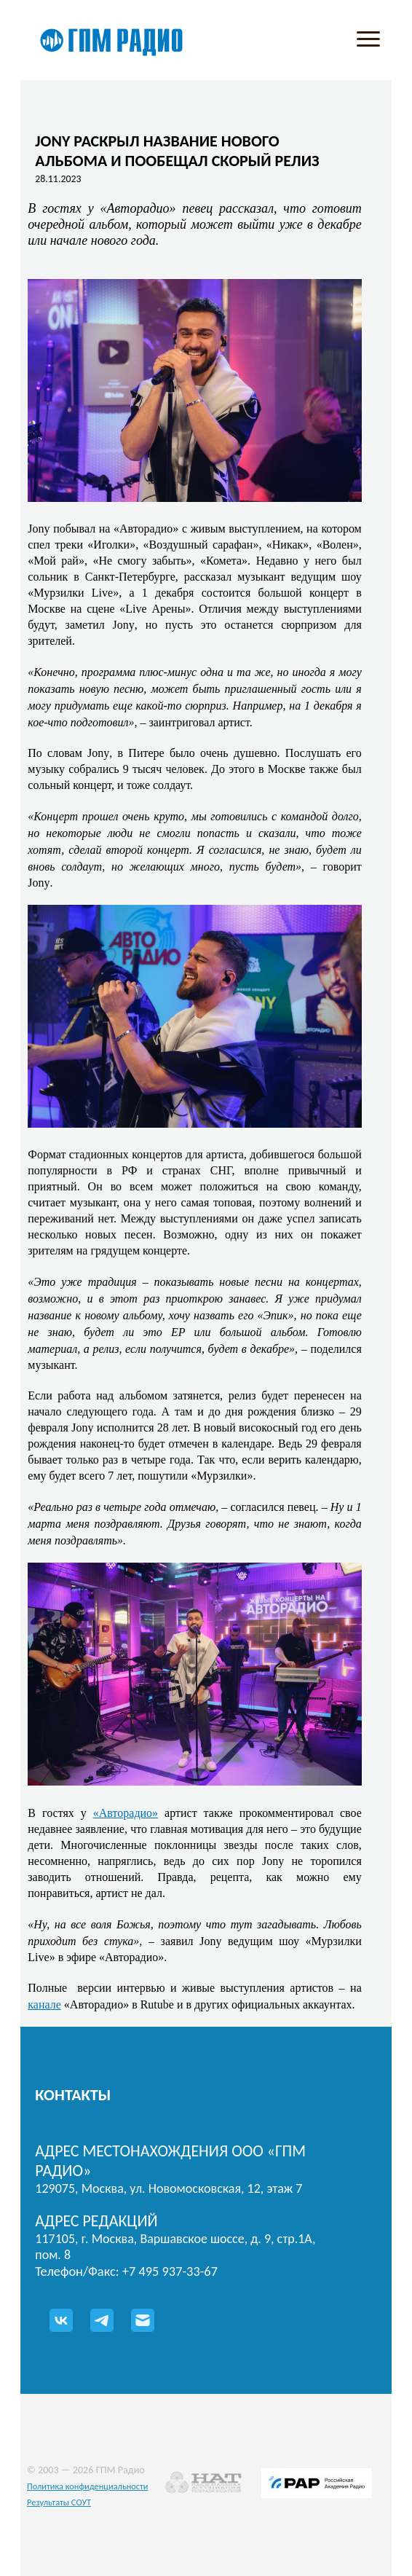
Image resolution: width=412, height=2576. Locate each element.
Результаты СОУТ (59, 2502)
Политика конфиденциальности (87, 2486)
